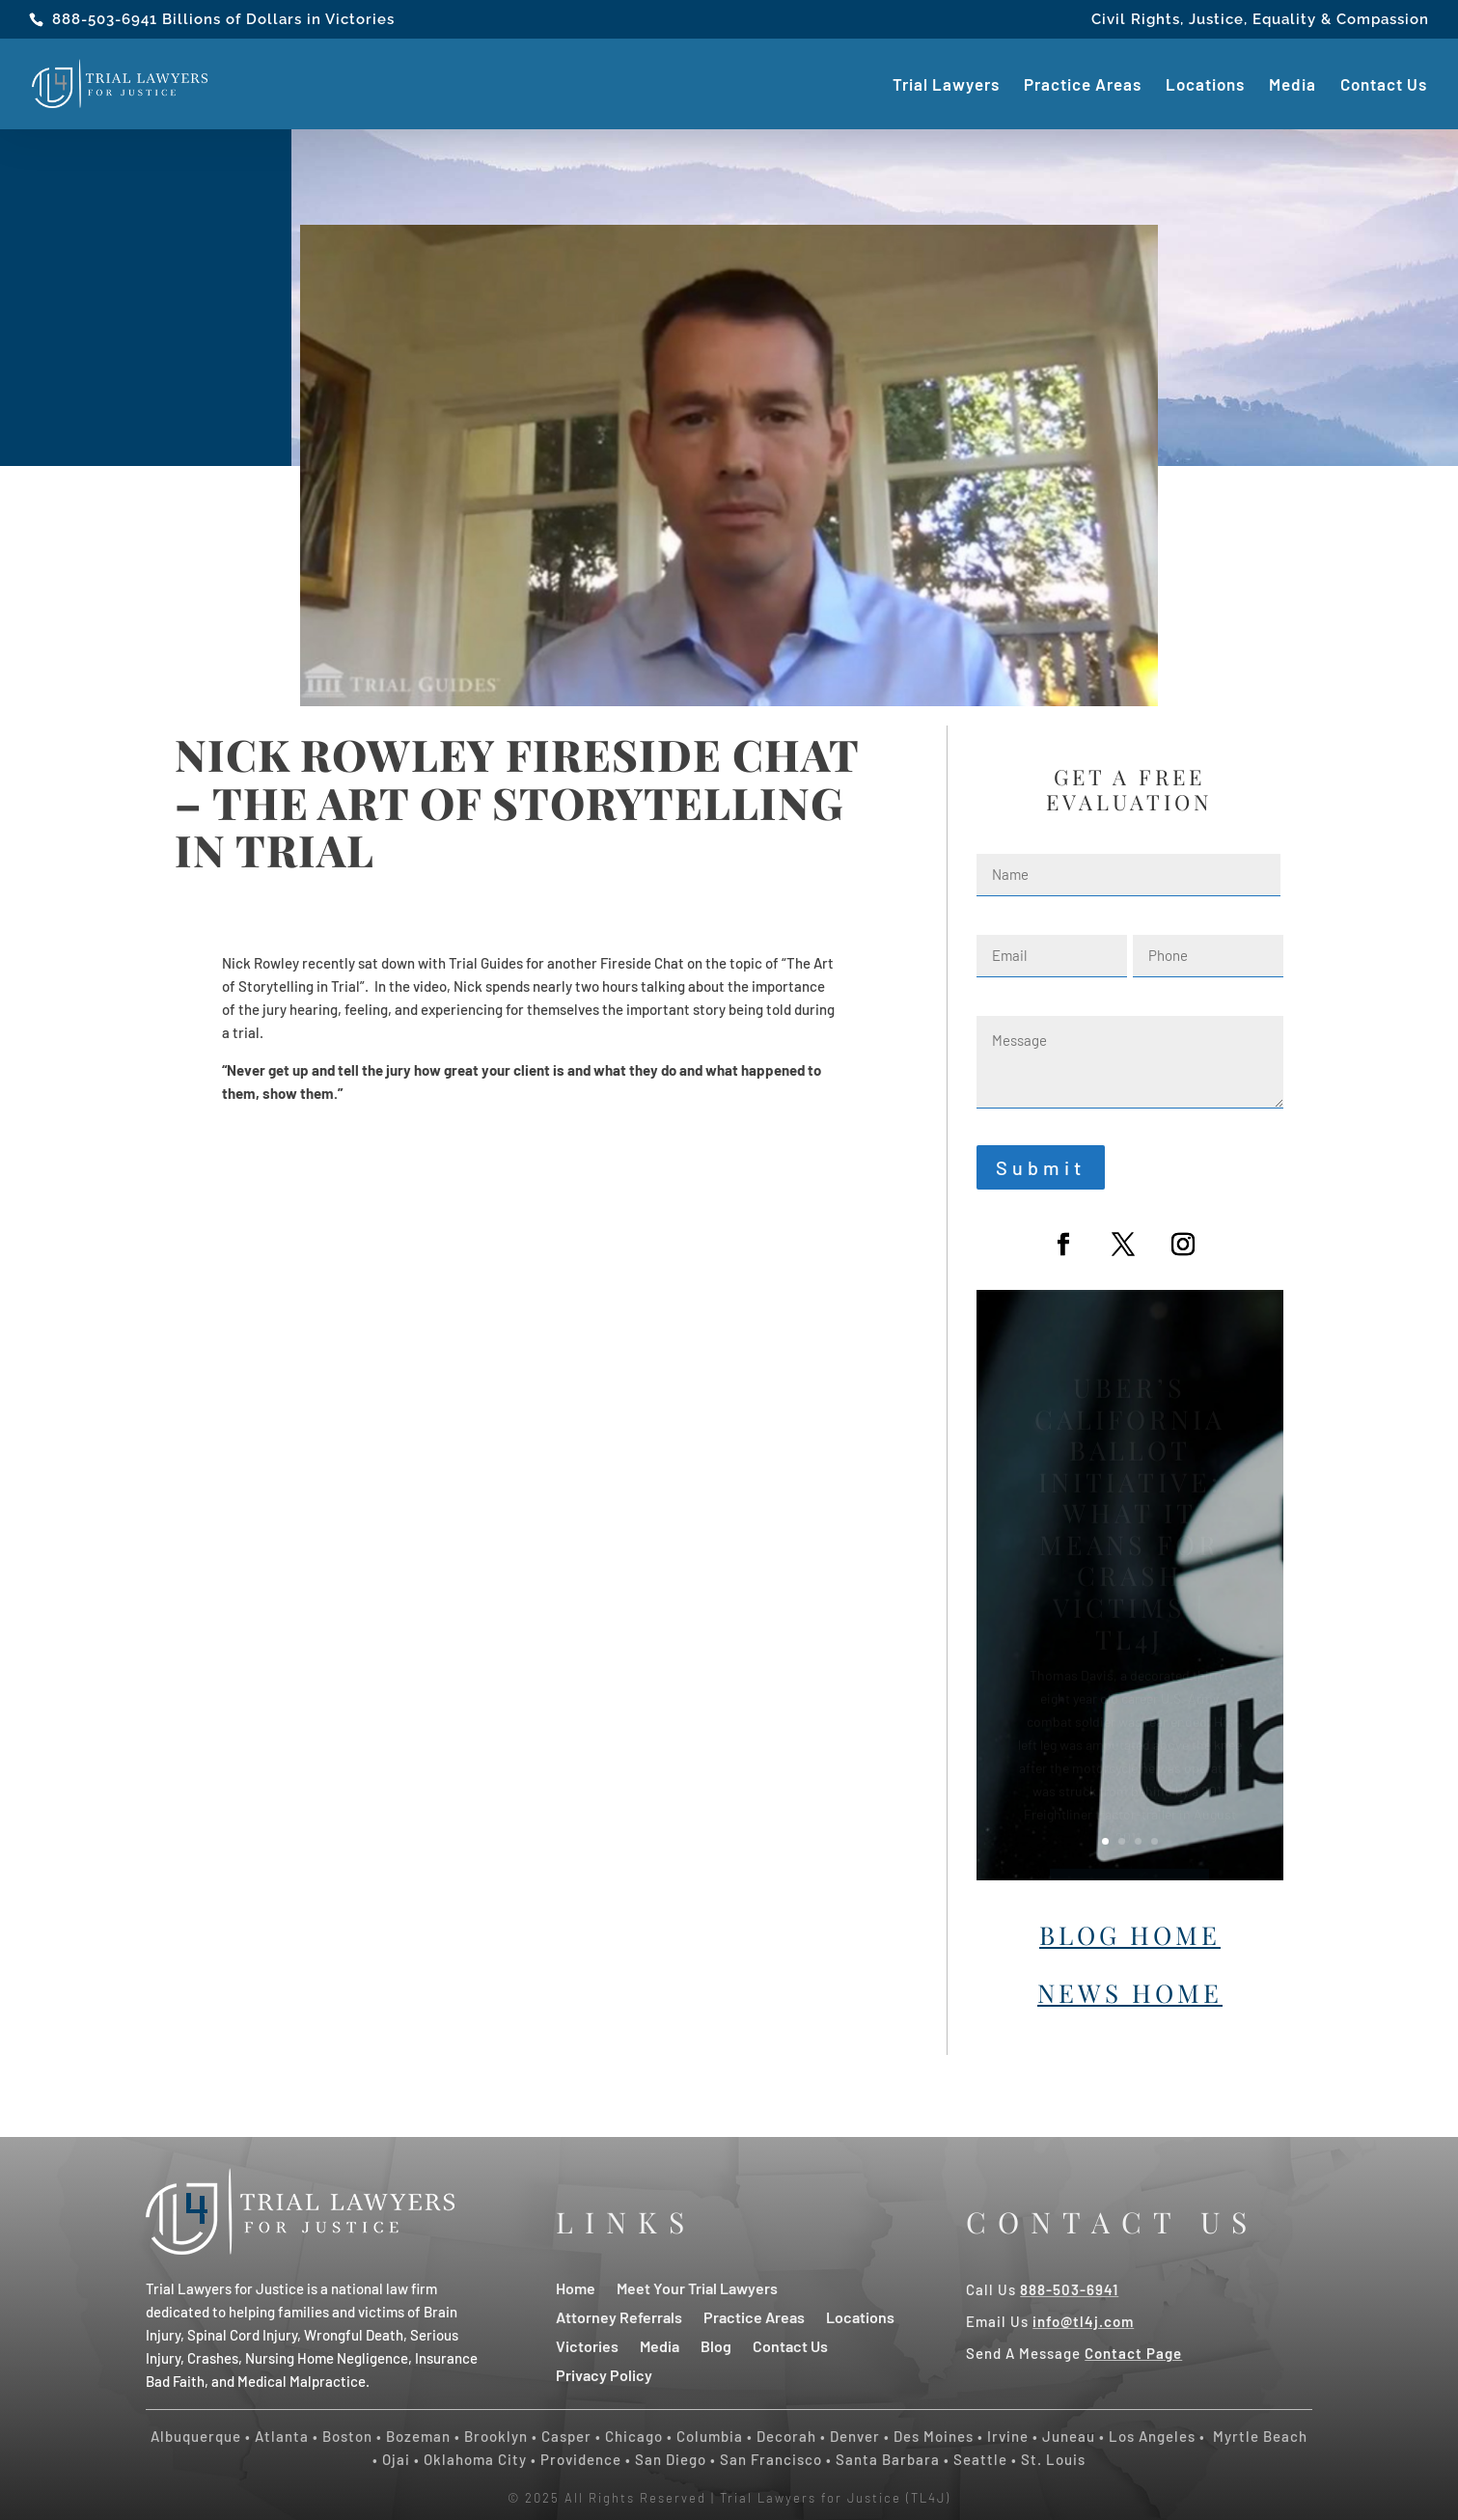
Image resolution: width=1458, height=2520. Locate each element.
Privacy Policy (604, 2374)
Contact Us (1383, 85)
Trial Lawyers (946, 85)
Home (575, 2287)
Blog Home (1130, 1935)
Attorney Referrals (619, 2316)
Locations (1205, 85)
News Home (1130, 1993)
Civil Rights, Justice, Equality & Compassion (1260, 20)
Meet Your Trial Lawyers (697, 2287)
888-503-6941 (104, 19)
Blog (716, 2345)
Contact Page (1133, 2353)
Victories (587, 2345)
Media (1292, 85)
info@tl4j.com (1083, 2321)
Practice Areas (1083, 85)
